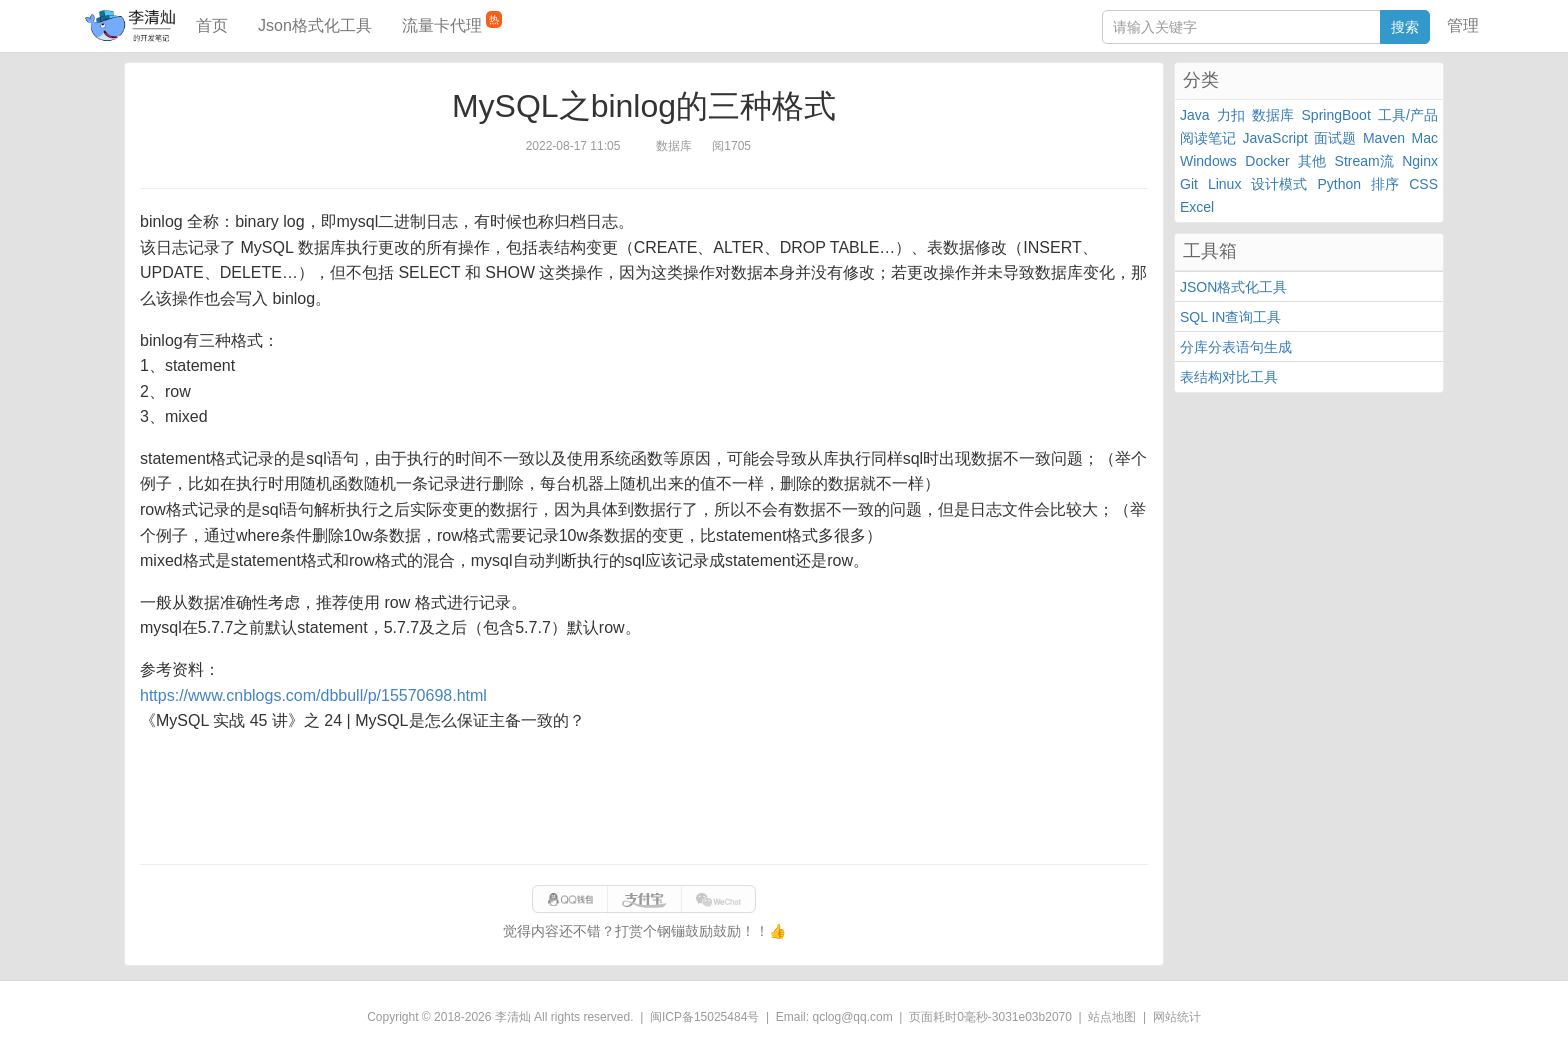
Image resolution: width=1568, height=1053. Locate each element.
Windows (1208, 161)
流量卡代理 (452, 22)
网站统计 (1177, 1017)
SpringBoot (1336, 115)
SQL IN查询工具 (1230, 317)
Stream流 (1364, 161)
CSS (1423, 184)
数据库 (1273, 115)
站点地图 (1112, 1017)
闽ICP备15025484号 (704, 1017)
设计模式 (1279, 184)
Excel (1197, 207)
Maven (1384, 138)
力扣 (1231, 115)
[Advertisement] (644, 799)
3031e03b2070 (1032, 1017)
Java (1195, 115)
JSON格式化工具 (1233, 287)
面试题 (1335, 138)
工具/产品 (1408, 115)
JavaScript (1275, 138)
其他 (1312, 161)
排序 (1385, 184)
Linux (1224, 184)
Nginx (1420, 161)
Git (1189, 184)
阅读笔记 (1208, 138)
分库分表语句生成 (1236, 347)
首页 (212, 25)
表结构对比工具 (1229, 377)
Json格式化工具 (315, 25)
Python (1340, 184)
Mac (1425, 138)
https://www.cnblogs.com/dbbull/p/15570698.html (313, 695)
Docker (1267, 161)
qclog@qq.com (852, 1017)
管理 (1463, 25)
